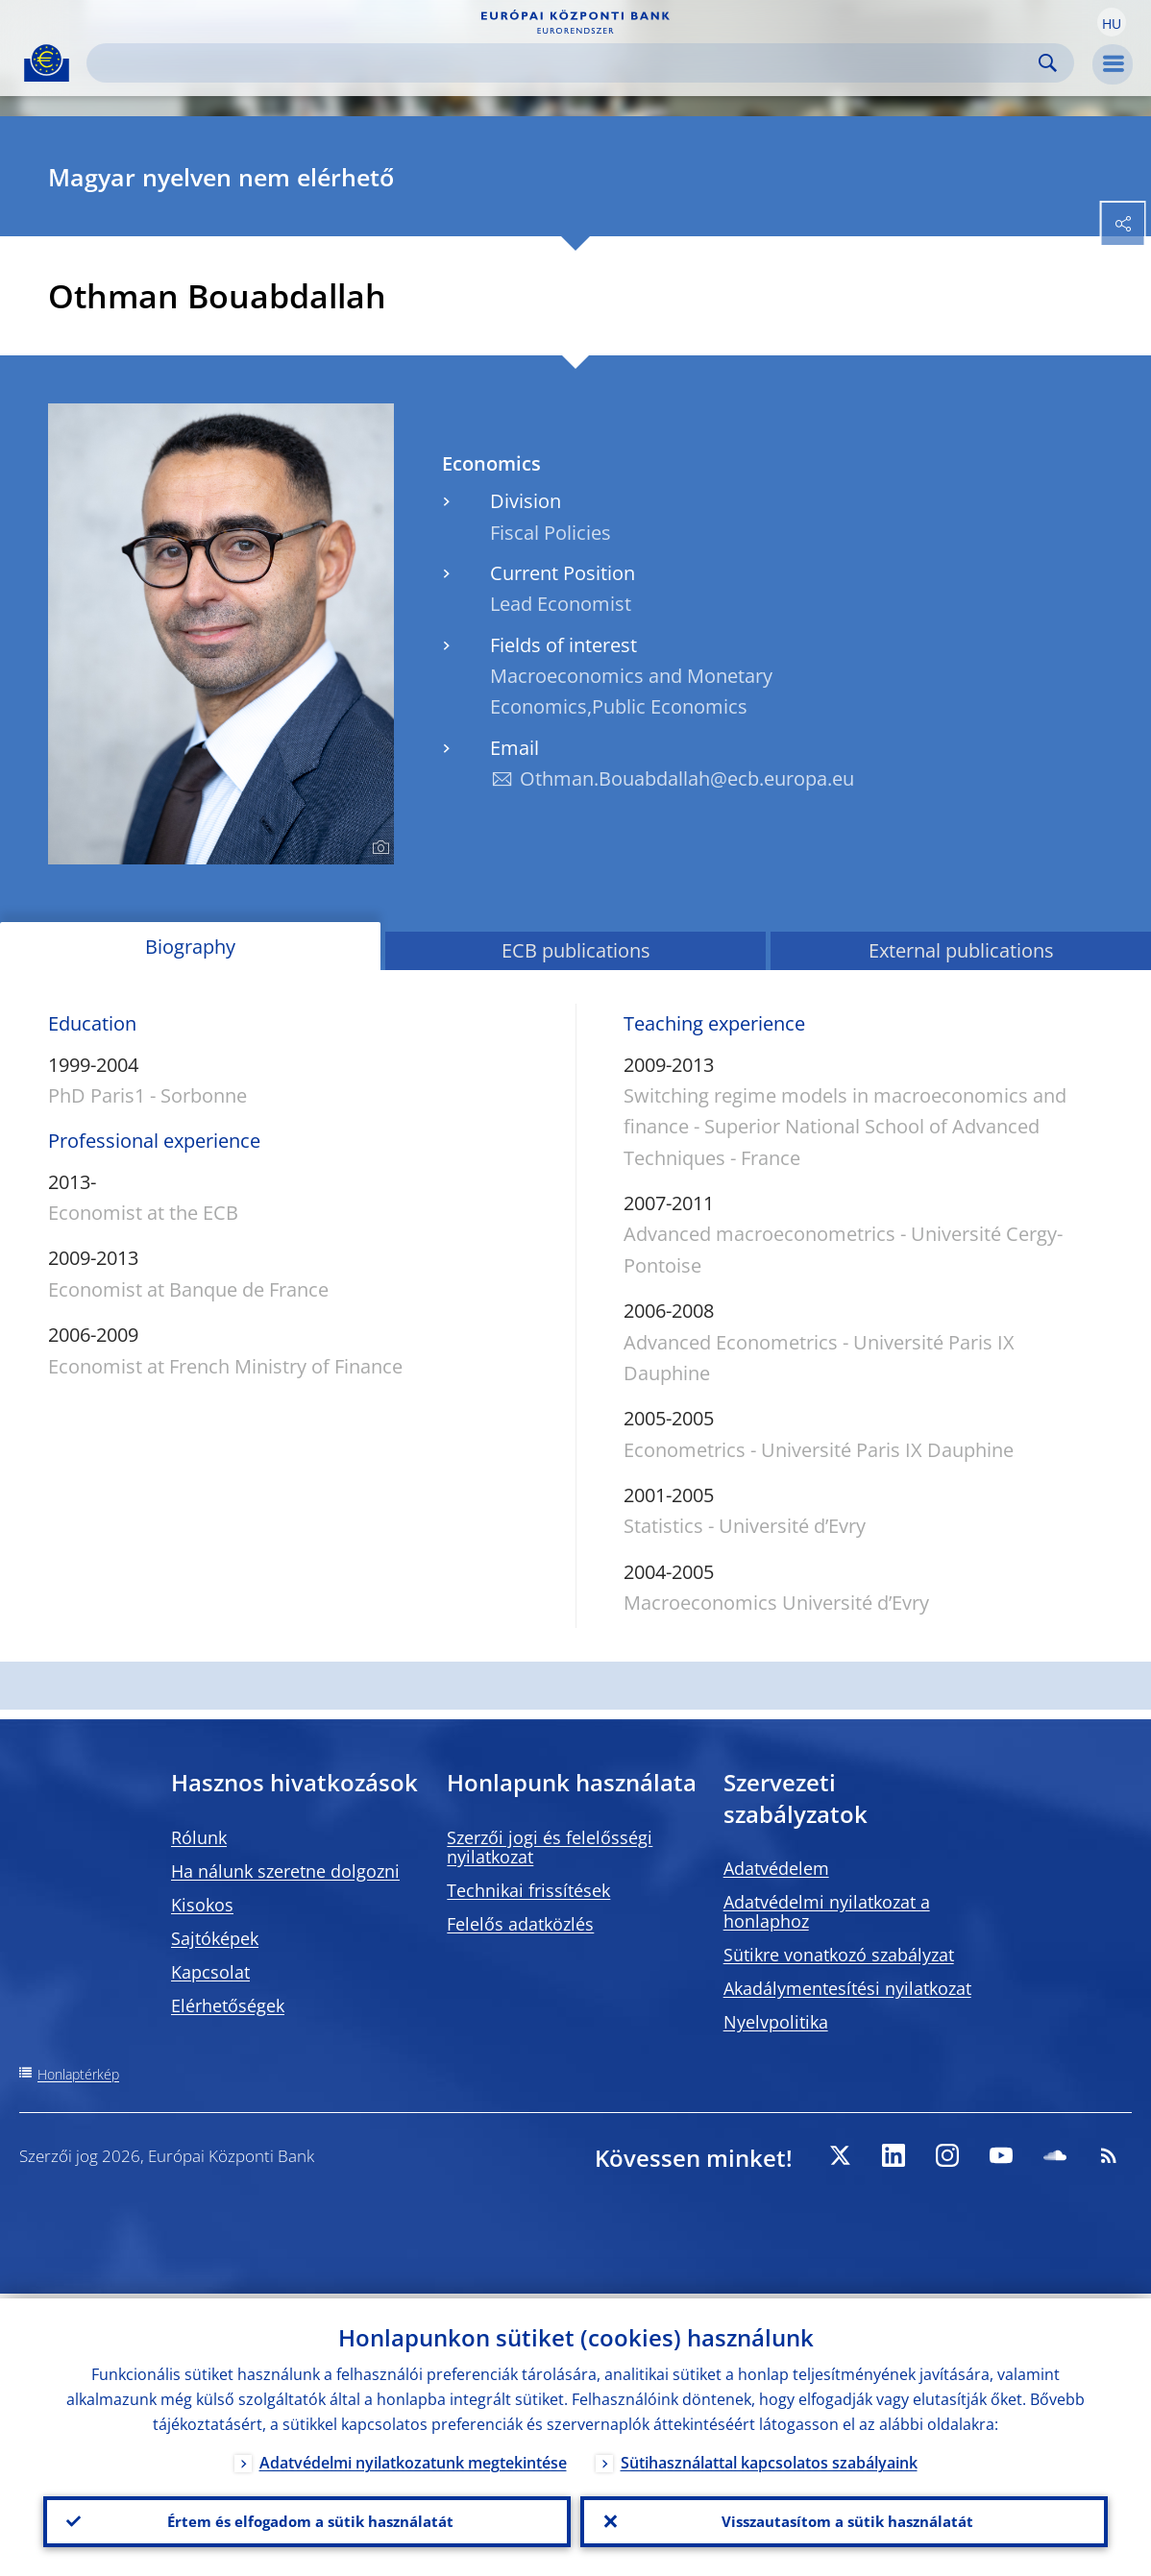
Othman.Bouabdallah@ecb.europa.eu (687, 778)
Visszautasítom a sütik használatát (844, 2519)
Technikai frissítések (528, 1890)
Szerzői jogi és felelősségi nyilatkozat (549, 1847)
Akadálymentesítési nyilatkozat (847, 1988)
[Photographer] (378, 848)
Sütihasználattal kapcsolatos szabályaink (769, 2457)
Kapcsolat (210, 1971)
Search (1048, 63)
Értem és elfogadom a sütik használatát (307, 2519)
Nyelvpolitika (775, 2021)
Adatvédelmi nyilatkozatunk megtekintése (413, 2457)
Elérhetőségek (227, 2005)
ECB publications (576, 950)
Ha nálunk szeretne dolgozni (285, 1871)
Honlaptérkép (78, 2074)
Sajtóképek (214, 1938)
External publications (961, 950)
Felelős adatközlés (520, 1923)
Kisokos (202, 1904)
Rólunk (199, 1837)
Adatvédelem (776, 1868)
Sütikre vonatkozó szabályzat (838, 1954)
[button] (1111, 22)
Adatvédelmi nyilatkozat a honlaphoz (826, 1911)
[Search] (565, 63)
